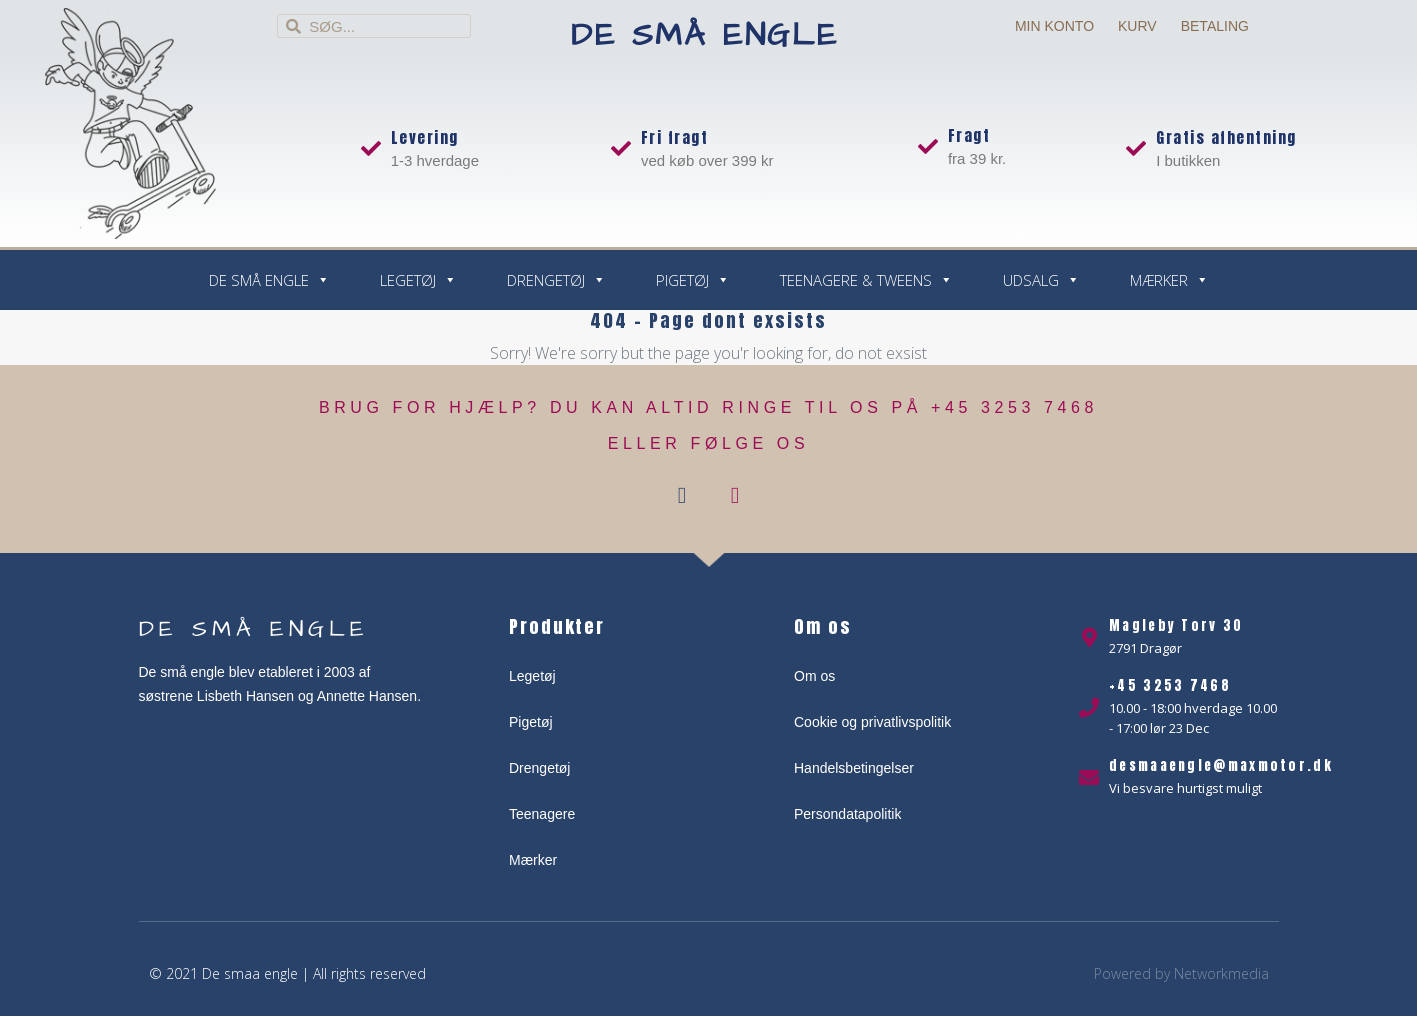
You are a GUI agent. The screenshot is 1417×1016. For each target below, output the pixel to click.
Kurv (1137, 26)
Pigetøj (693, 280)
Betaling (1215, 26)
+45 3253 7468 (1170, 685)
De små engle (704, 35)
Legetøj (418, 280)
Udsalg (1041, 280)
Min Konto (1054, 26)
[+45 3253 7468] (1089, 708)
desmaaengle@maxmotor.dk (1221, 765)
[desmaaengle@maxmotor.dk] (1089, 778)
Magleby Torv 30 (1176, 625)
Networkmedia (1221, 973)
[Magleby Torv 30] (1089, 638)
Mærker (1169, 280)
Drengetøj (556, 280)
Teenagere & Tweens (866, 280)
